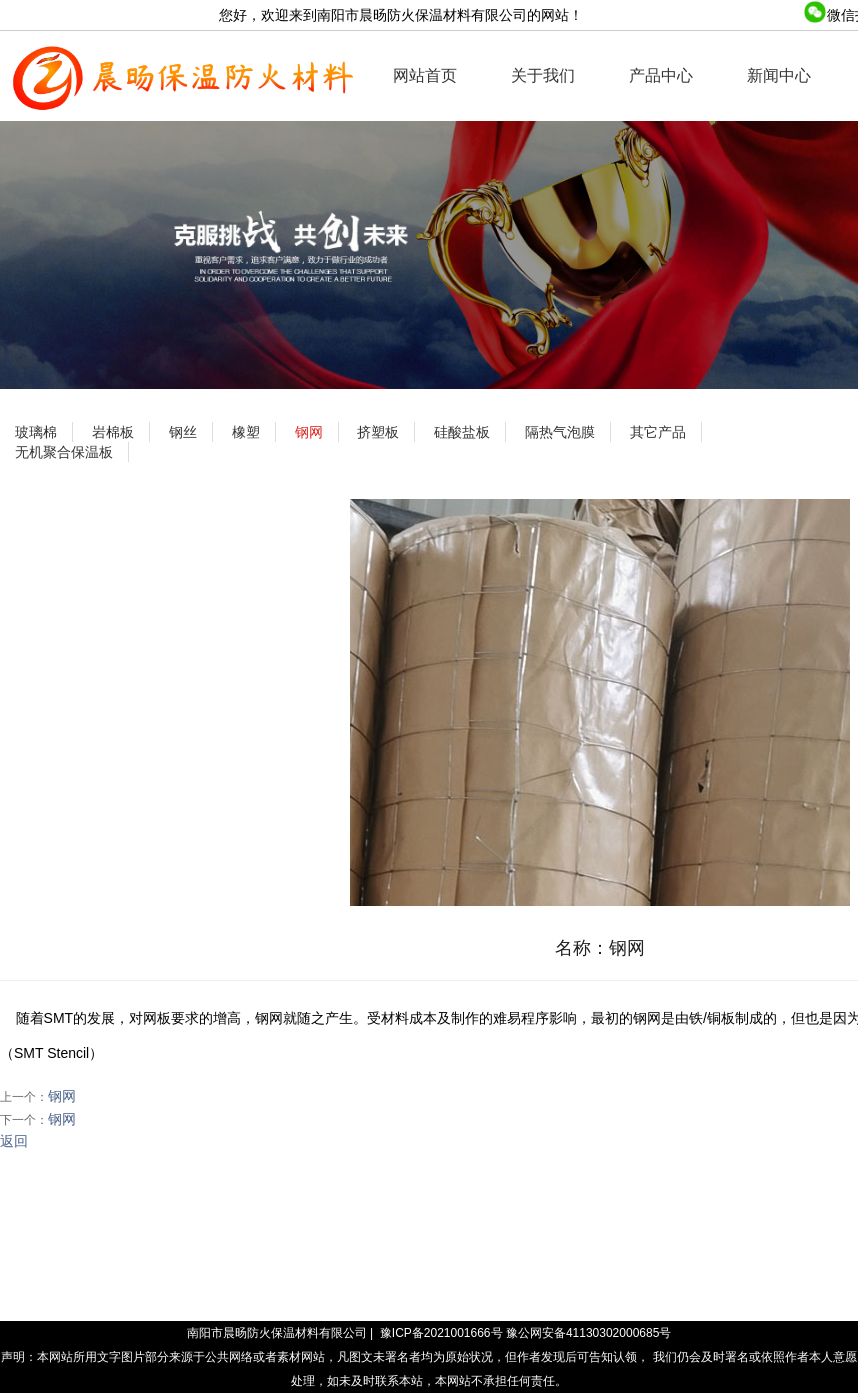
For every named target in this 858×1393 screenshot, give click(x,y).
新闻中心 (779, 75)
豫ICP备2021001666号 (441, 1333)
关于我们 (543, 75)
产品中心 (661, 75)
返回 (14, 1141)
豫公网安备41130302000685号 (588, 1333)
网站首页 (425, 75)
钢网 (62, 1096)
